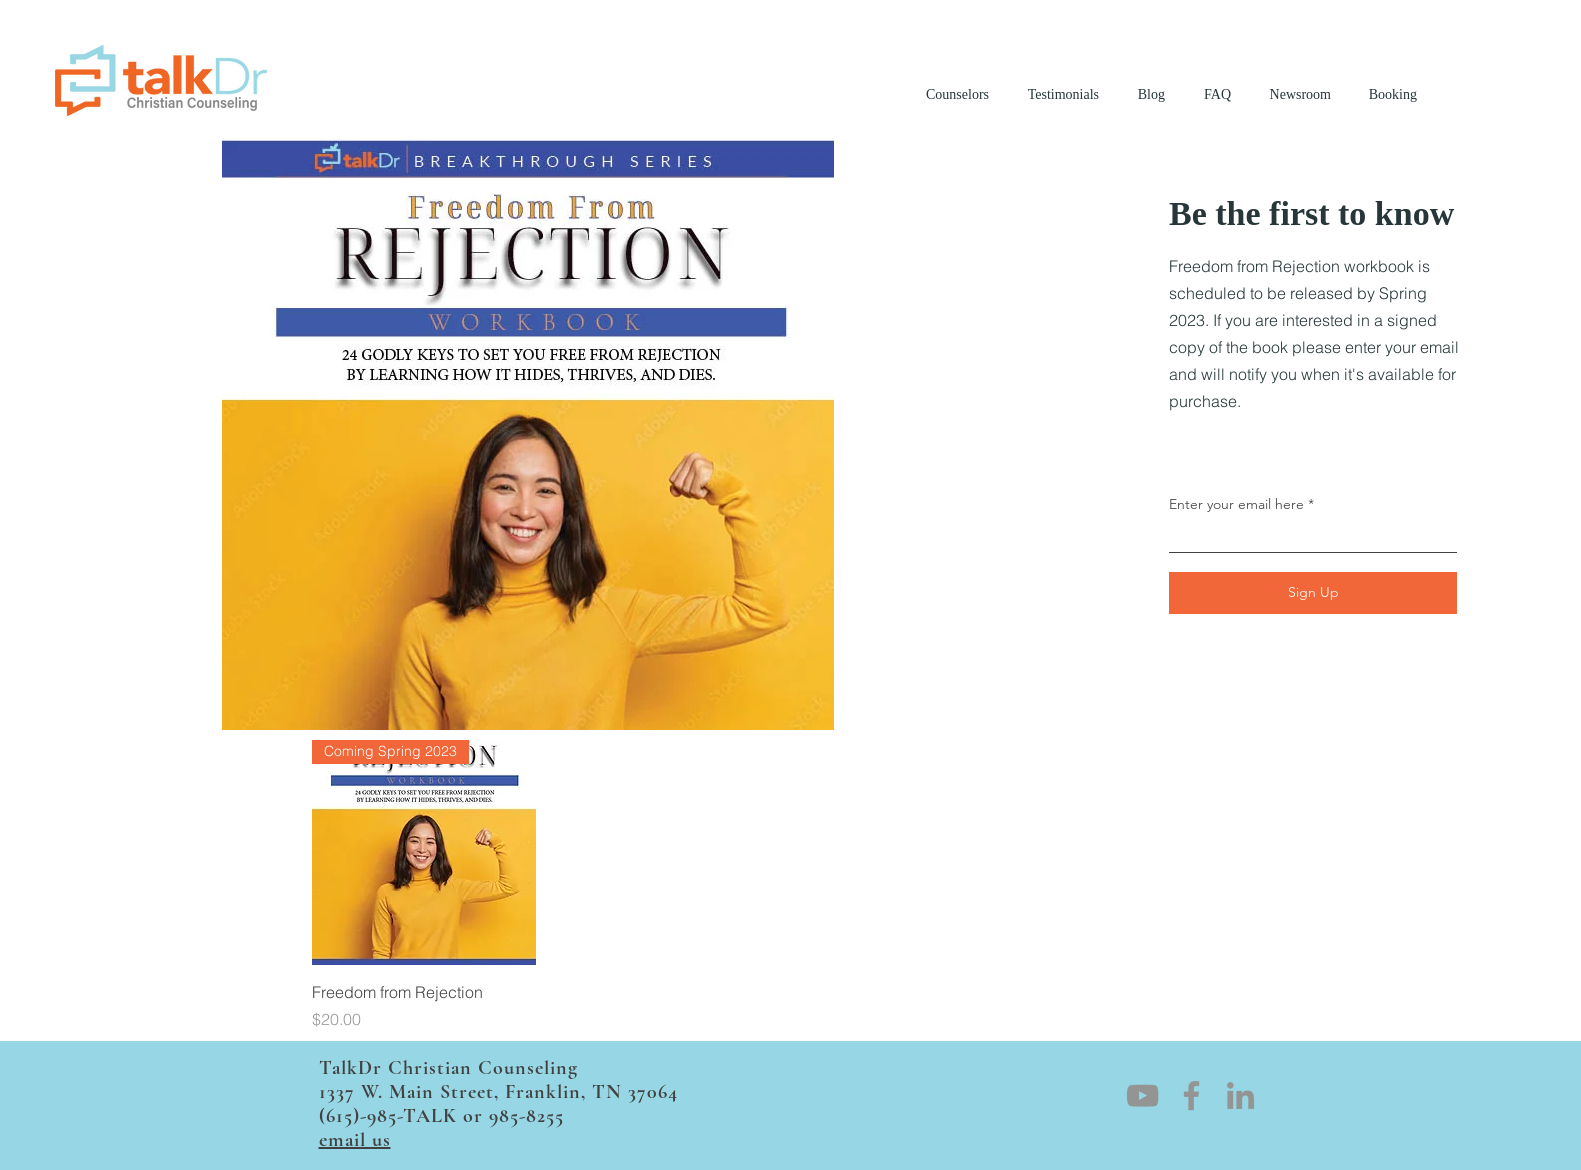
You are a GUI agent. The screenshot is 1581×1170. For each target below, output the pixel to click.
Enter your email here (1236, 504)
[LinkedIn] (1240, 1095)
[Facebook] (1191, 1095)
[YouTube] (1142, 1095)
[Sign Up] (1313, 593)
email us (355, 1140)
